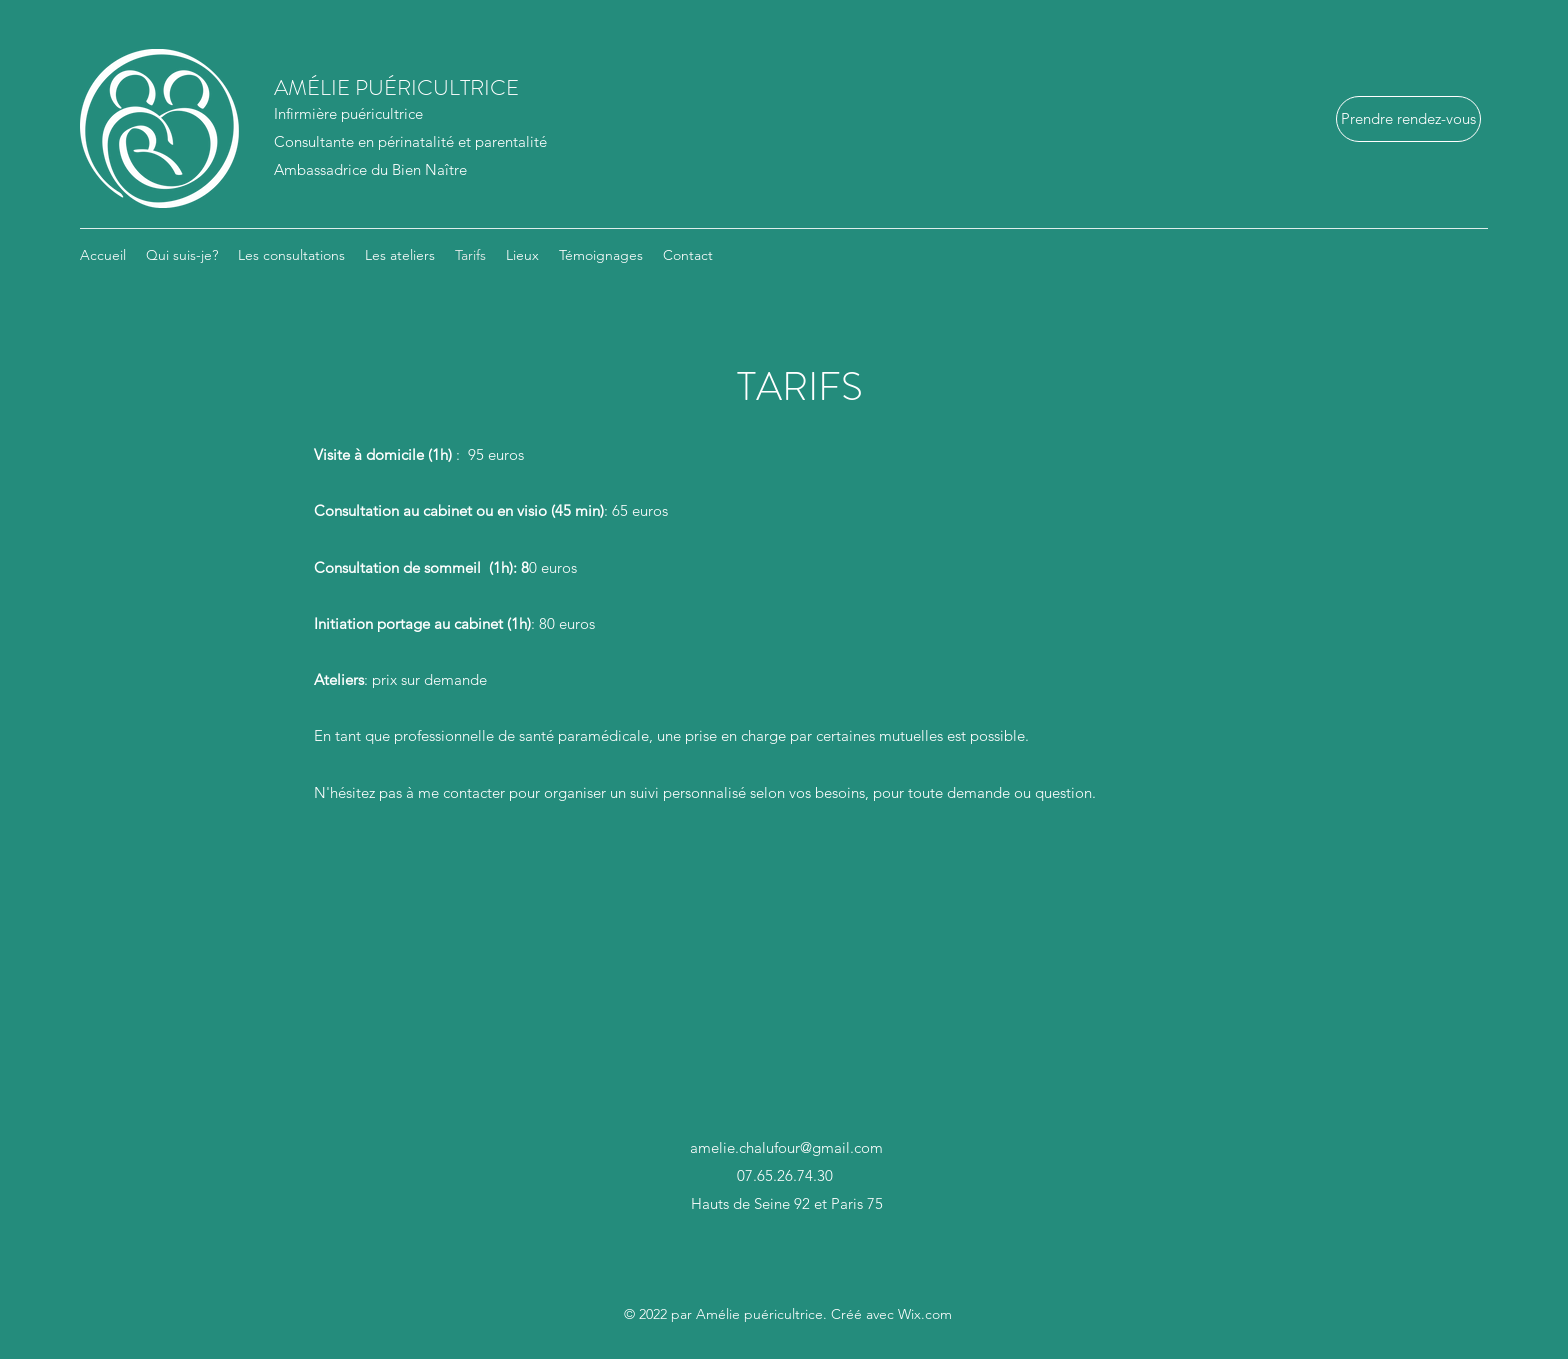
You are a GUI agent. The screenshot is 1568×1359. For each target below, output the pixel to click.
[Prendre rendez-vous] (1408, 119)
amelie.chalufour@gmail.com (786, 1147)
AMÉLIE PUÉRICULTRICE (386, 87)
